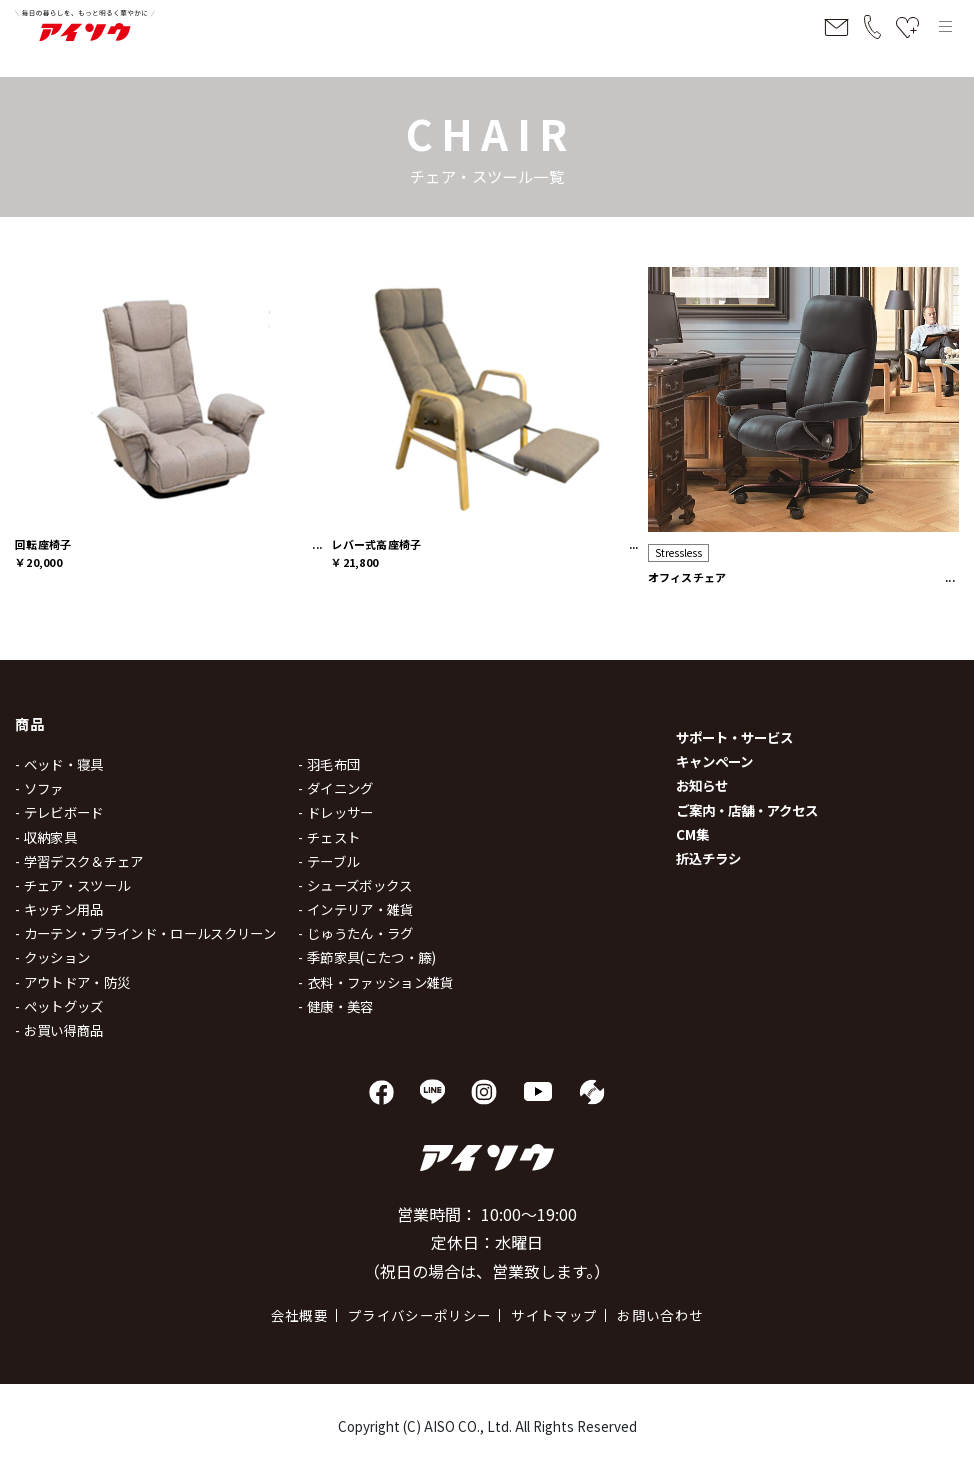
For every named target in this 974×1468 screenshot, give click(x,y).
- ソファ (39, 788)
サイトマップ (554, 1315)
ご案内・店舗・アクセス (747, 810)
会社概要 (299, 1315)
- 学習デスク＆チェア (79, 861)
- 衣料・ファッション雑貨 (375, 982)
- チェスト (329, 837)
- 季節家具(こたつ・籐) (367, 957)
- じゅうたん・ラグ (355, 933)
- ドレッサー (335, 812)
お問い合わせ (660, 1315)
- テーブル (328, 861)
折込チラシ (708, 858)
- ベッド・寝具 (59, 764)
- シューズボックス (355, 885)
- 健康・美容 (335, 1006)
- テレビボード (59, 812)
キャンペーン (714, 761)
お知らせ (702, 785)
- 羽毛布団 (329, 764)
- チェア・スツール (72, 885)
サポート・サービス (734, 737)
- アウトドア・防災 (72, 982)
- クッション (52, 957)
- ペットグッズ (59, 1006)
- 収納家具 (46, 837)
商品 (30, 723)
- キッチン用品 (59, 909)
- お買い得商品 (59, 1030)
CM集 (692, 834)
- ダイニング (335, 788)
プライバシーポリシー (419, 1315)
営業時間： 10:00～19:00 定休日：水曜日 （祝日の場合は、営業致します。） (487, 1243)
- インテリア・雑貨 (355, 909)
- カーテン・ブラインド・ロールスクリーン (145, 933)
